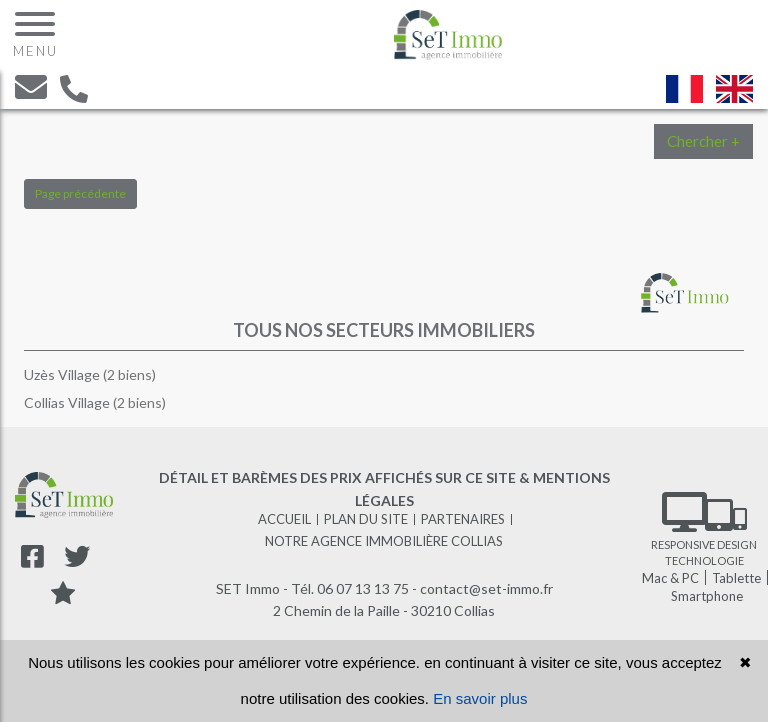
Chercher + (703, 141)
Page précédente (80, 193)
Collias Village (68, 402)
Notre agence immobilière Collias (384, 541)
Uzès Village (63, 374)
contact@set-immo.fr (486, 588)
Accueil (284, 519)
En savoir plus (480, 698)
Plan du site (366, 519)
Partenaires (463, 519)
